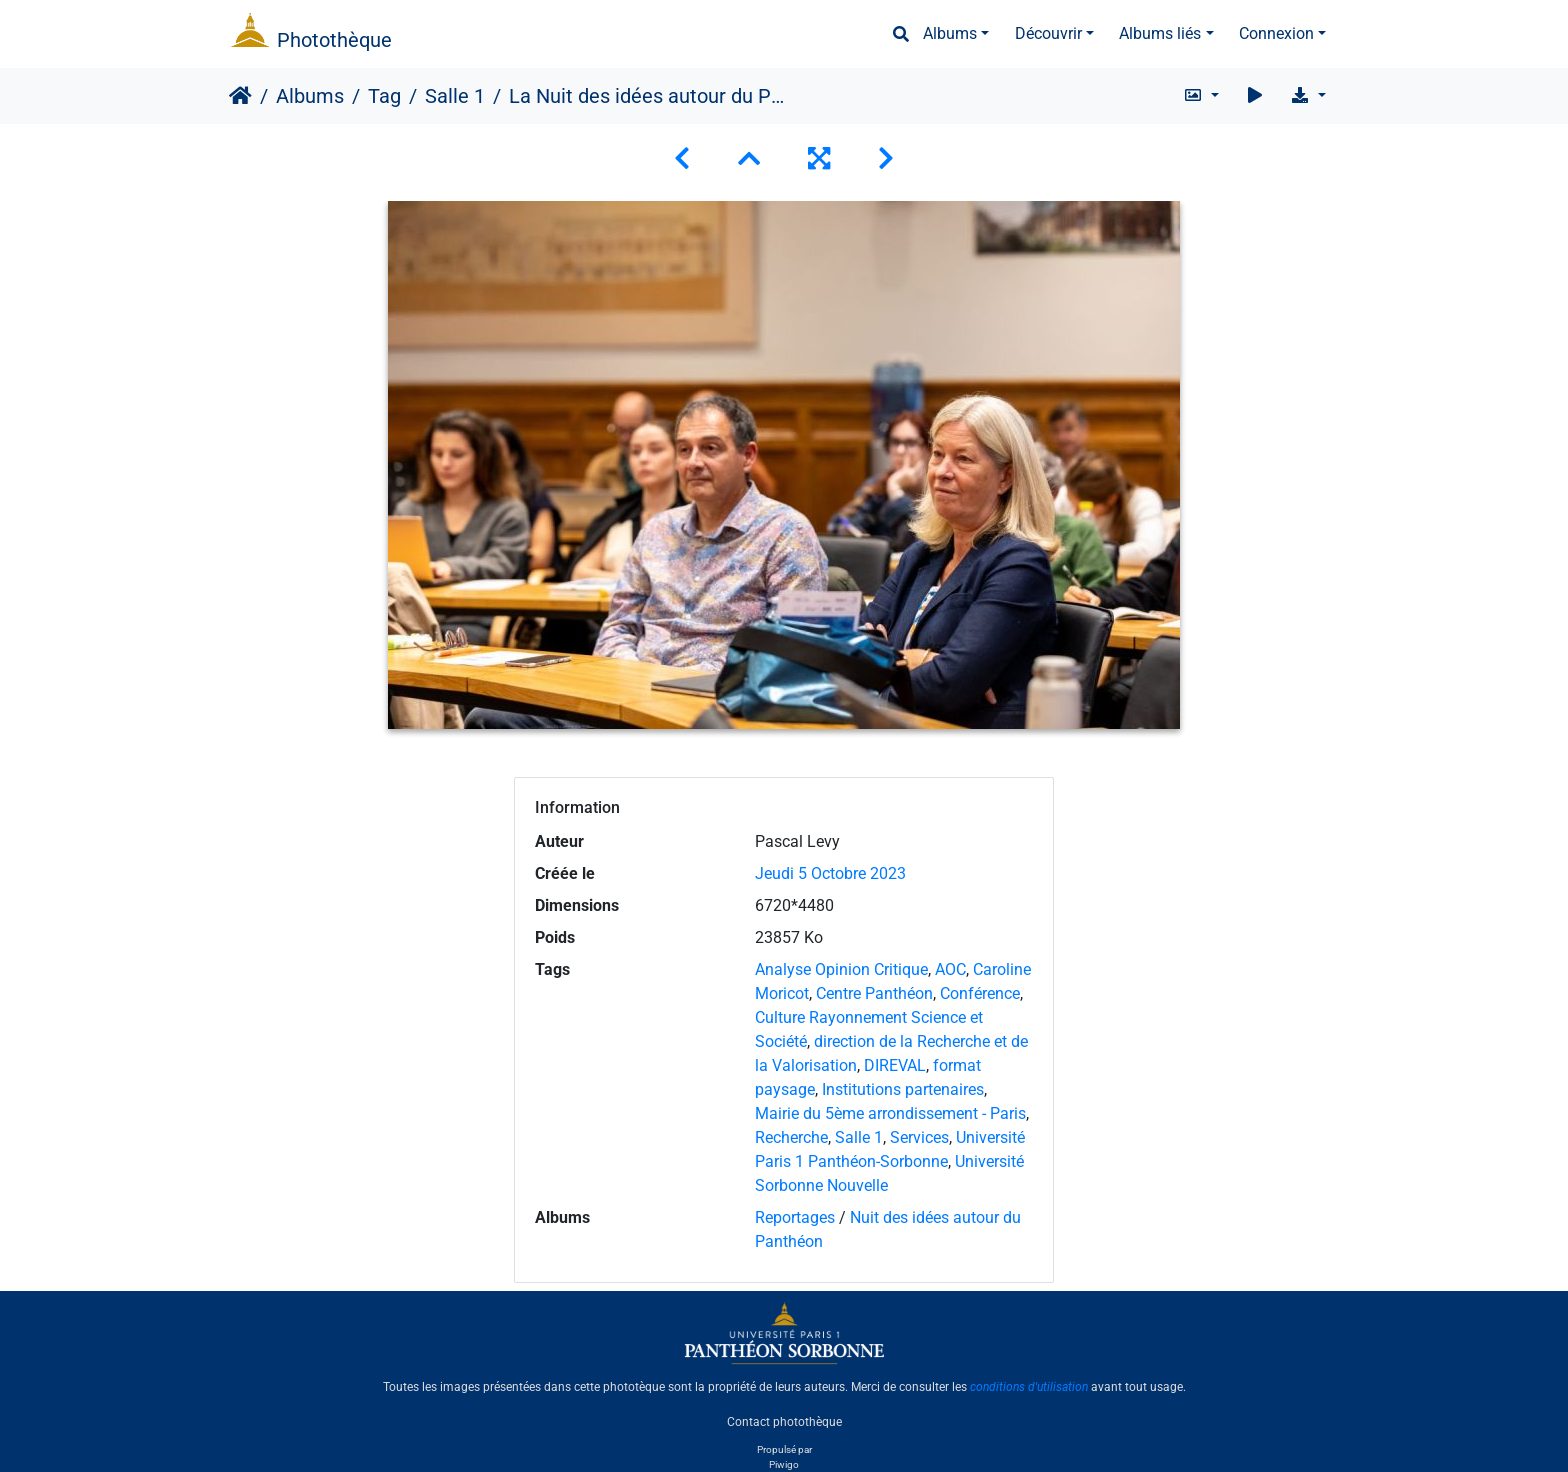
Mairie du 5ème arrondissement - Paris (890, 1113)
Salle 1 (455, 96)
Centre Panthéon (874, 993)
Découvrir (1048, 33)
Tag (384, 96)
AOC (950, 969)
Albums (950, 33)
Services (919, 1137)
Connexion (1276, 33)
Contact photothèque (784, 1421)
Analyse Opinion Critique (841, 969)
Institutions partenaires (903, 1089)
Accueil (240, 96)
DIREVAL (895, 1065)
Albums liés (1160, 33)
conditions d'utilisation (1029, 1387)
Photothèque (334, 40)
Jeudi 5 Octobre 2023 (830, 873)
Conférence (980, 993)
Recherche (791, 1137)
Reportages (795, 1217)
